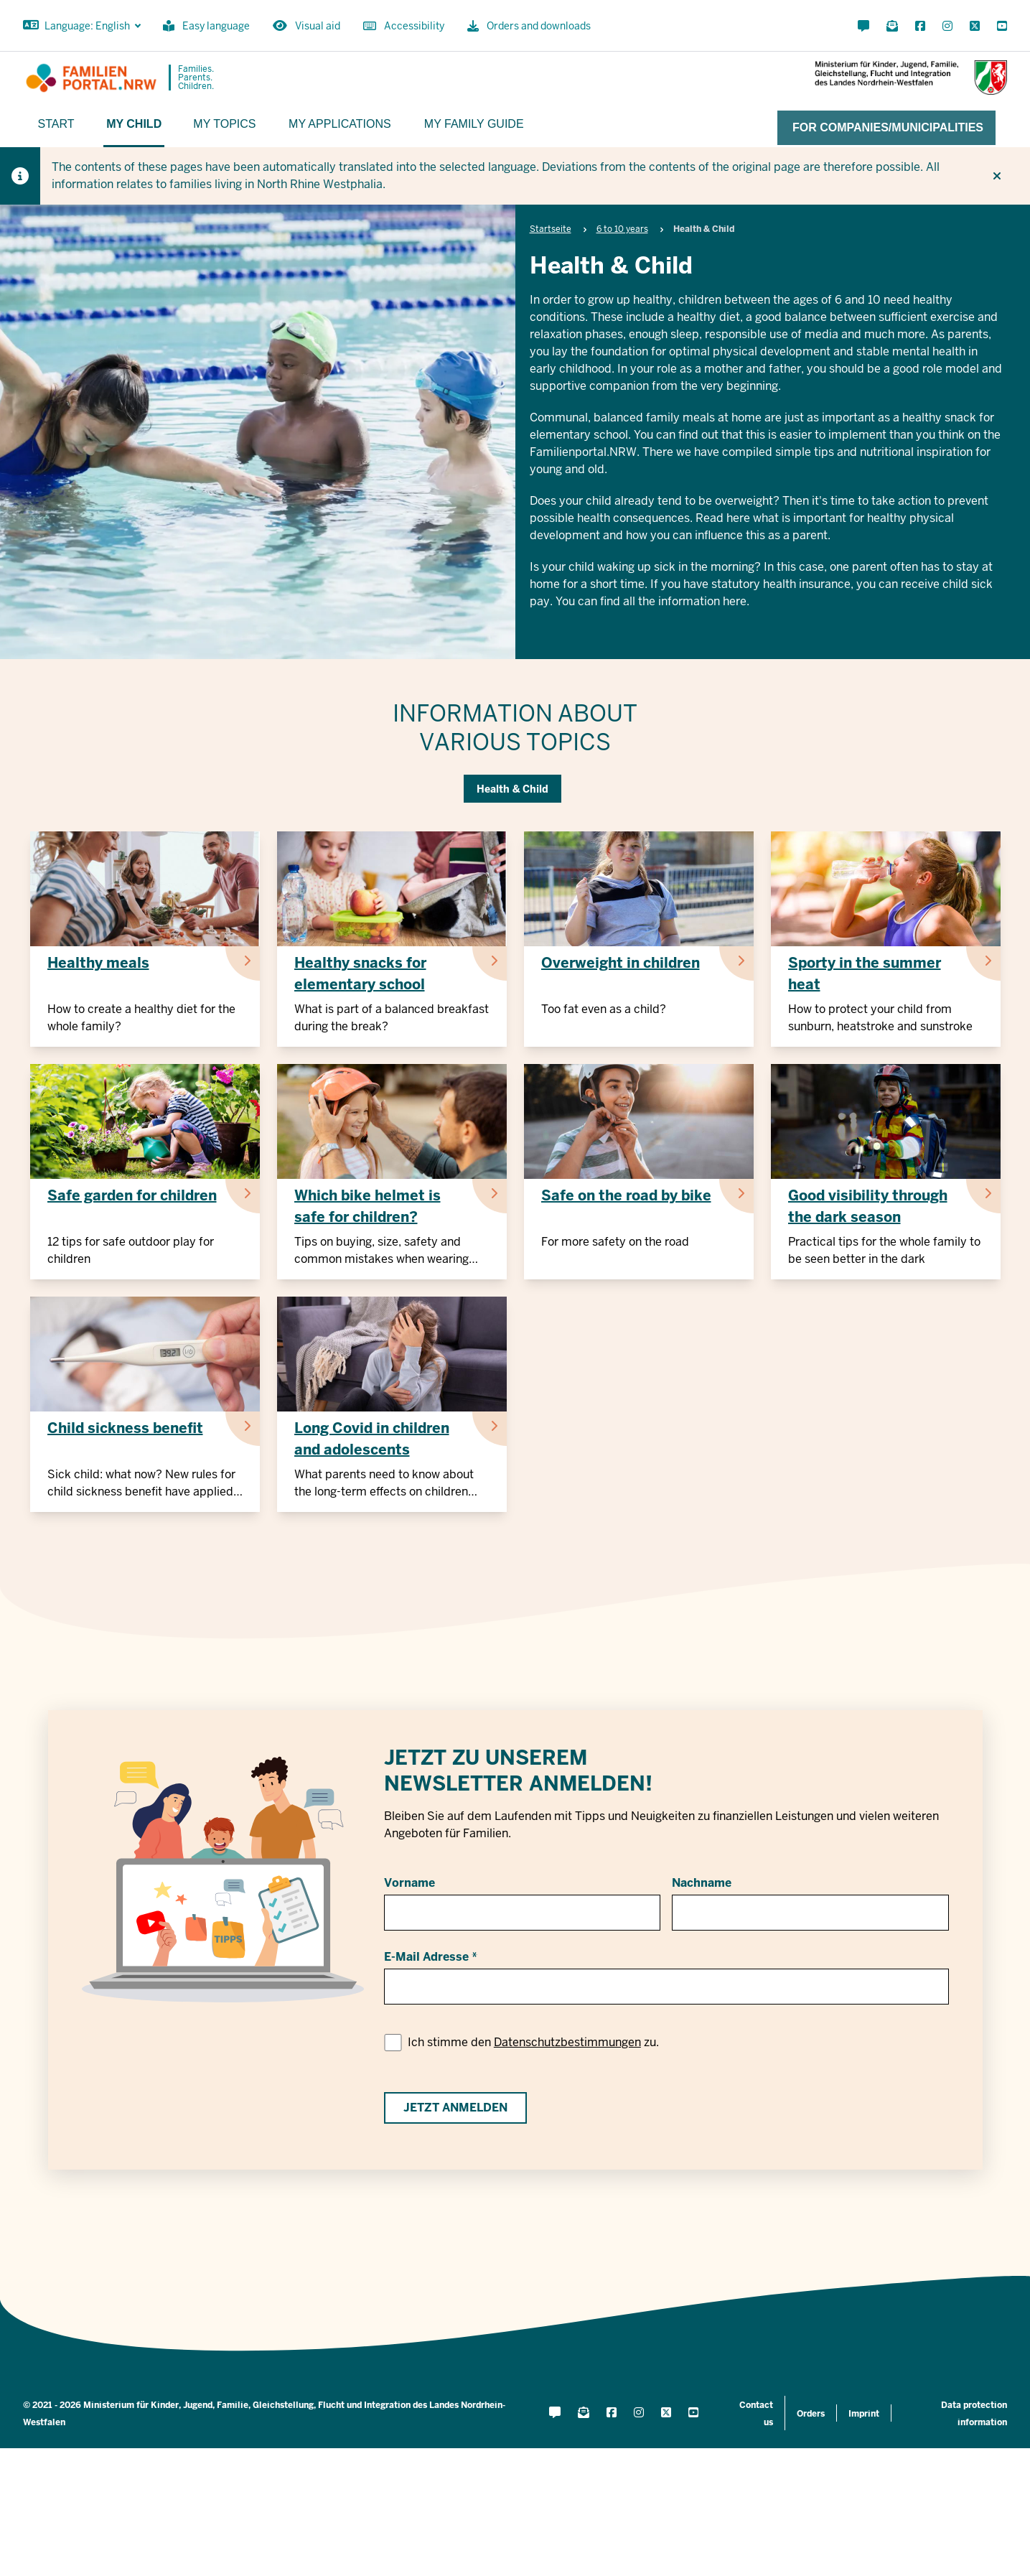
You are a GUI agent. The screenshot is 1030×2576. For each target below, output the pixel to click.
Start (56, 124)
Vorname (409, 1882)
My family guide (474, 124)
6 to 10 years (622, 229)
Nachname (701, 1882)
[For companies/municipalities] (886, 128)
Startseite (550, 229)
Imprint (863, 2413)
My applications (340, 124)
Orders (811, 2413)
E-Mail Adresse (426, 1956)
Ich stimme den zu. (533, 2042)
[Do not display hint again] (997, 176)
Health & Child (512, 789)
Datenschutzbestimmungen (567, 2042)
